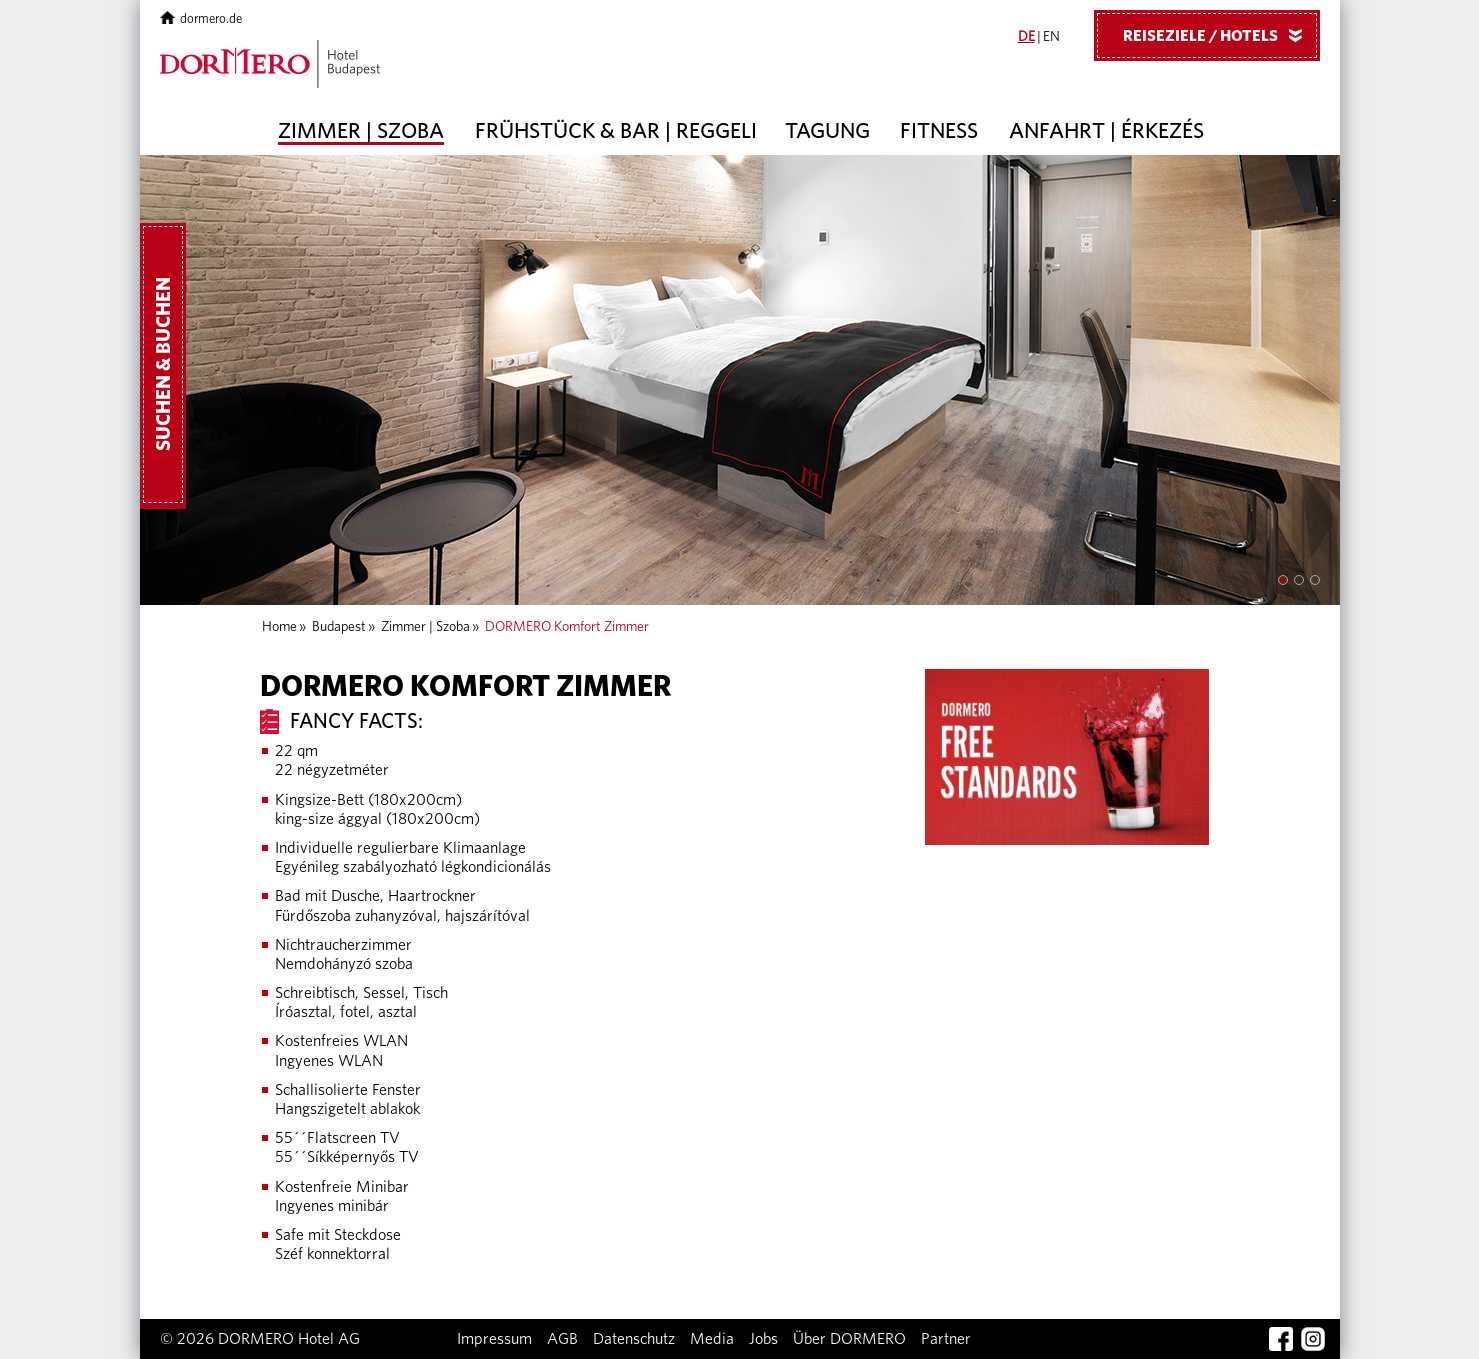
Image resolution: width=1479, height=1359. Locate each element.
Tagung (827, 131)
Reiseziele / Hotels (1220, 35)
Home (279, 627)
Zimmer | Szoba (361, 131)
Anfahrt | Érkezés (1106, 131)
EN (1051, 37)
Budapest (339, 627)
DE (1026, 37)
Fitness (939, 131)
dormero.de (201, 19)
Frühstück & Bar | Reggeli (616, 131)
